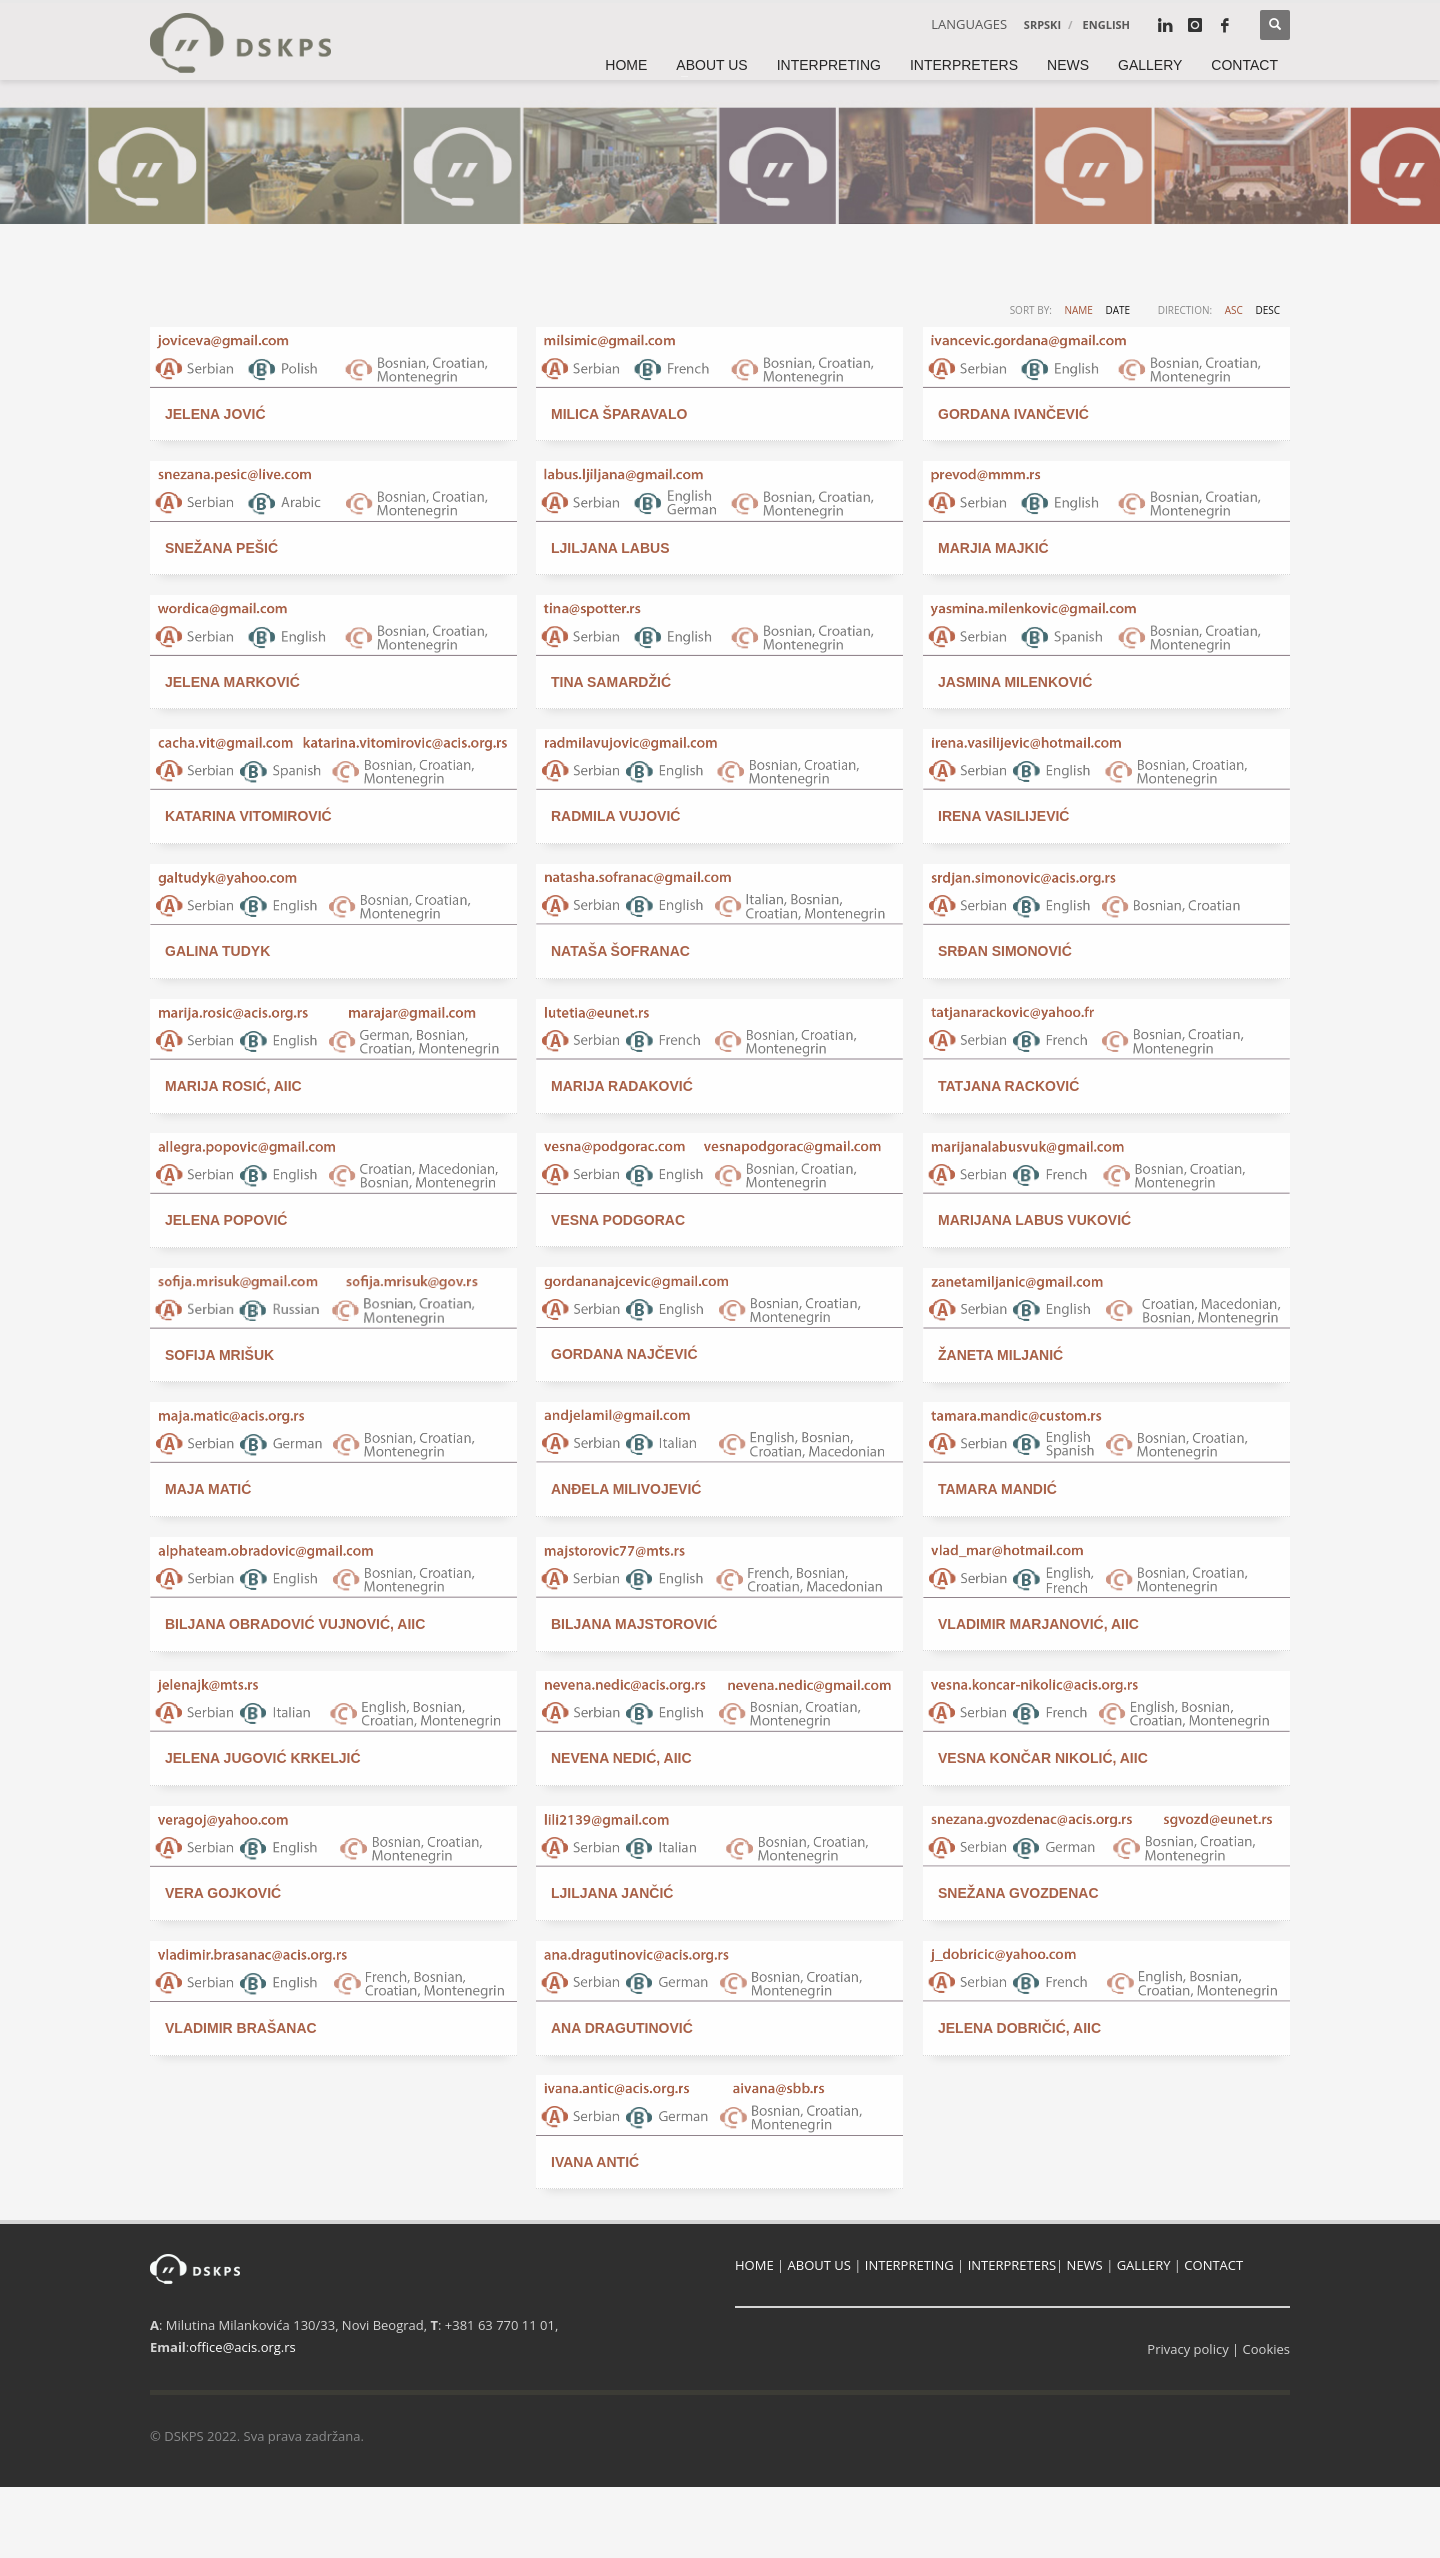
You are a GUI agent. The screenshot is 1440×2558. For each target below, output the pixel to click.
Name (1078, 310)
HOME (754, 2265)
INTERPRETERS (1012, 2265)
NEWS (1085, 2265)
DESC (1267, 310)
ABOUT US (819, 2265)
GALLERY (1144, 2265)
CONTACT (1213, 2265)
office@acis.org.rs (242, 2347)
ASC (1234, 310)
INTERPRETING (909, 2265)
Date (1117, 310)
